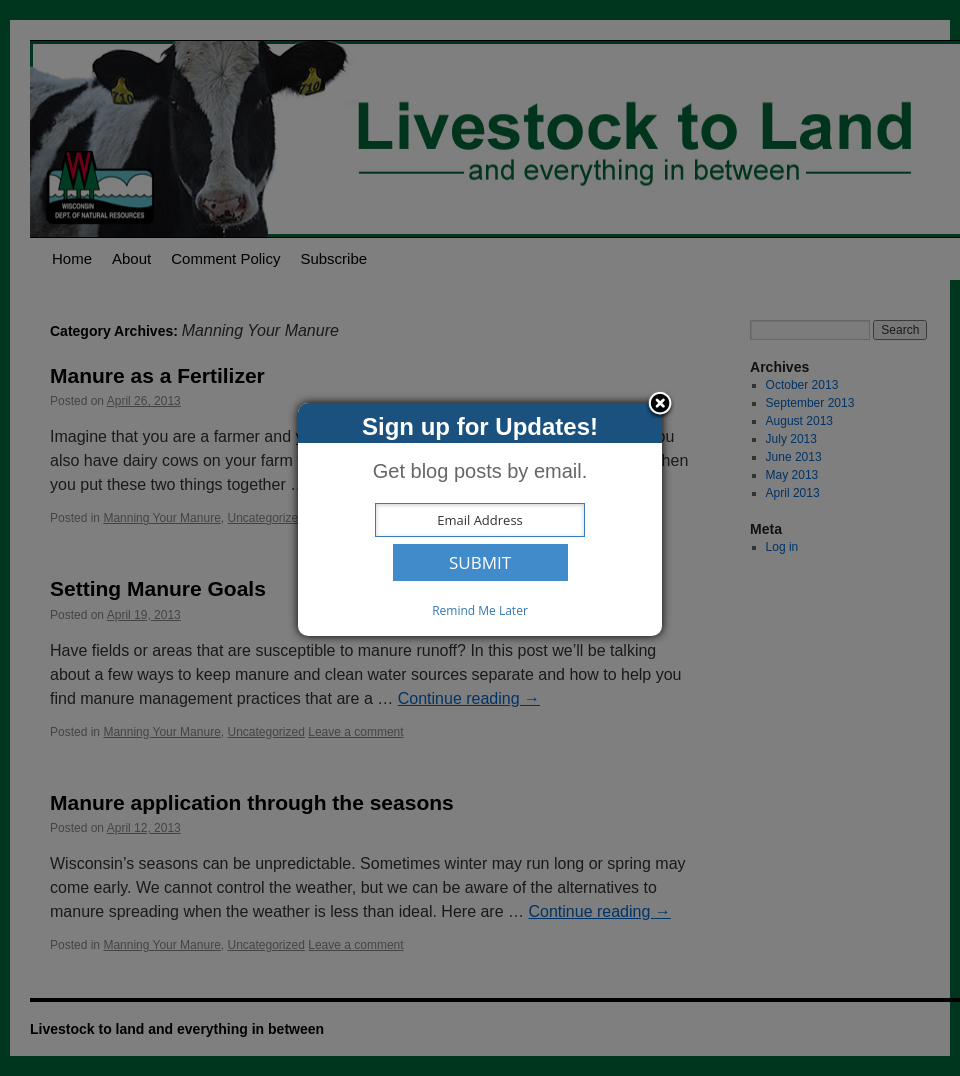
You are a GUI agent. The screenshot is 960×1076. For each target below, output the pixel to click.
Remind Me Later (480, 610)
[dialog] (480, 519)
